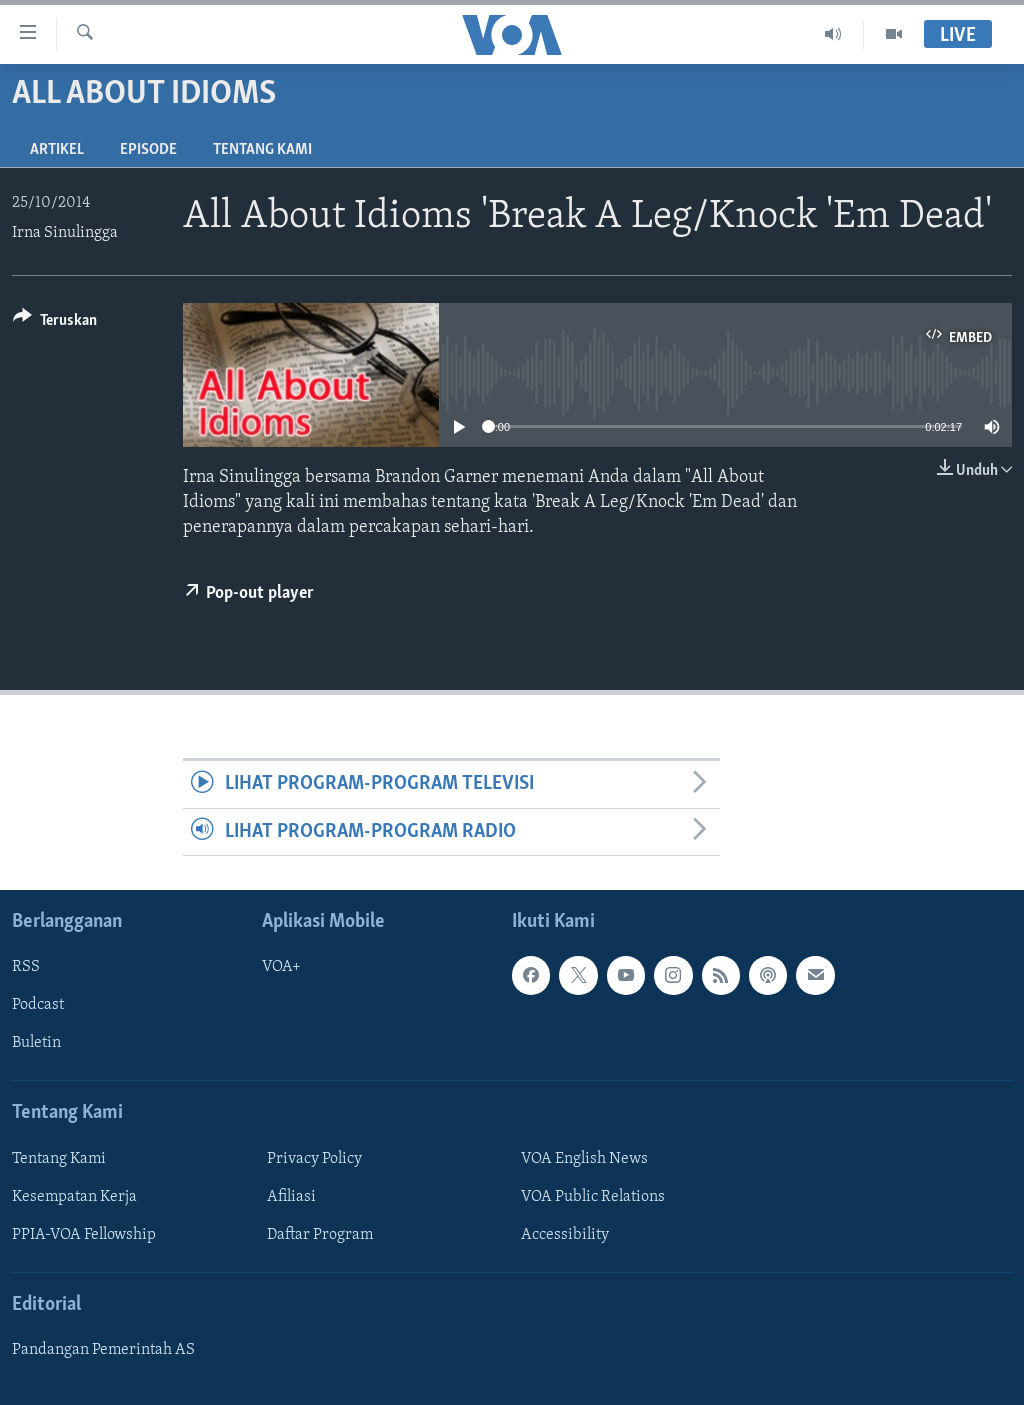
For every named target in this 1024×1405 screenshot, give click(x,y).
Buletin (36, 1043)
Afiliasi (291, 1197)
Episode (148, 150)
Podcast (38, 1005)
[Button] (55, 323)
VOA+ (281, 967)
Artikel (57, 150)
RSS (26, 967)
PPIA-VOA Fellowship (84, 1235)
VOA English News (584, 1159)
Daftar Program (320, 1235)
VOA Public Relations (593, 1197)
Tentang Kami (262, 150)
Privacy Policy (314, 1159)
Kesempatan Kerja (74, 1197)
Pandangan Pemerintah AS (103, 1350)
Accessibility (565, 1235)
